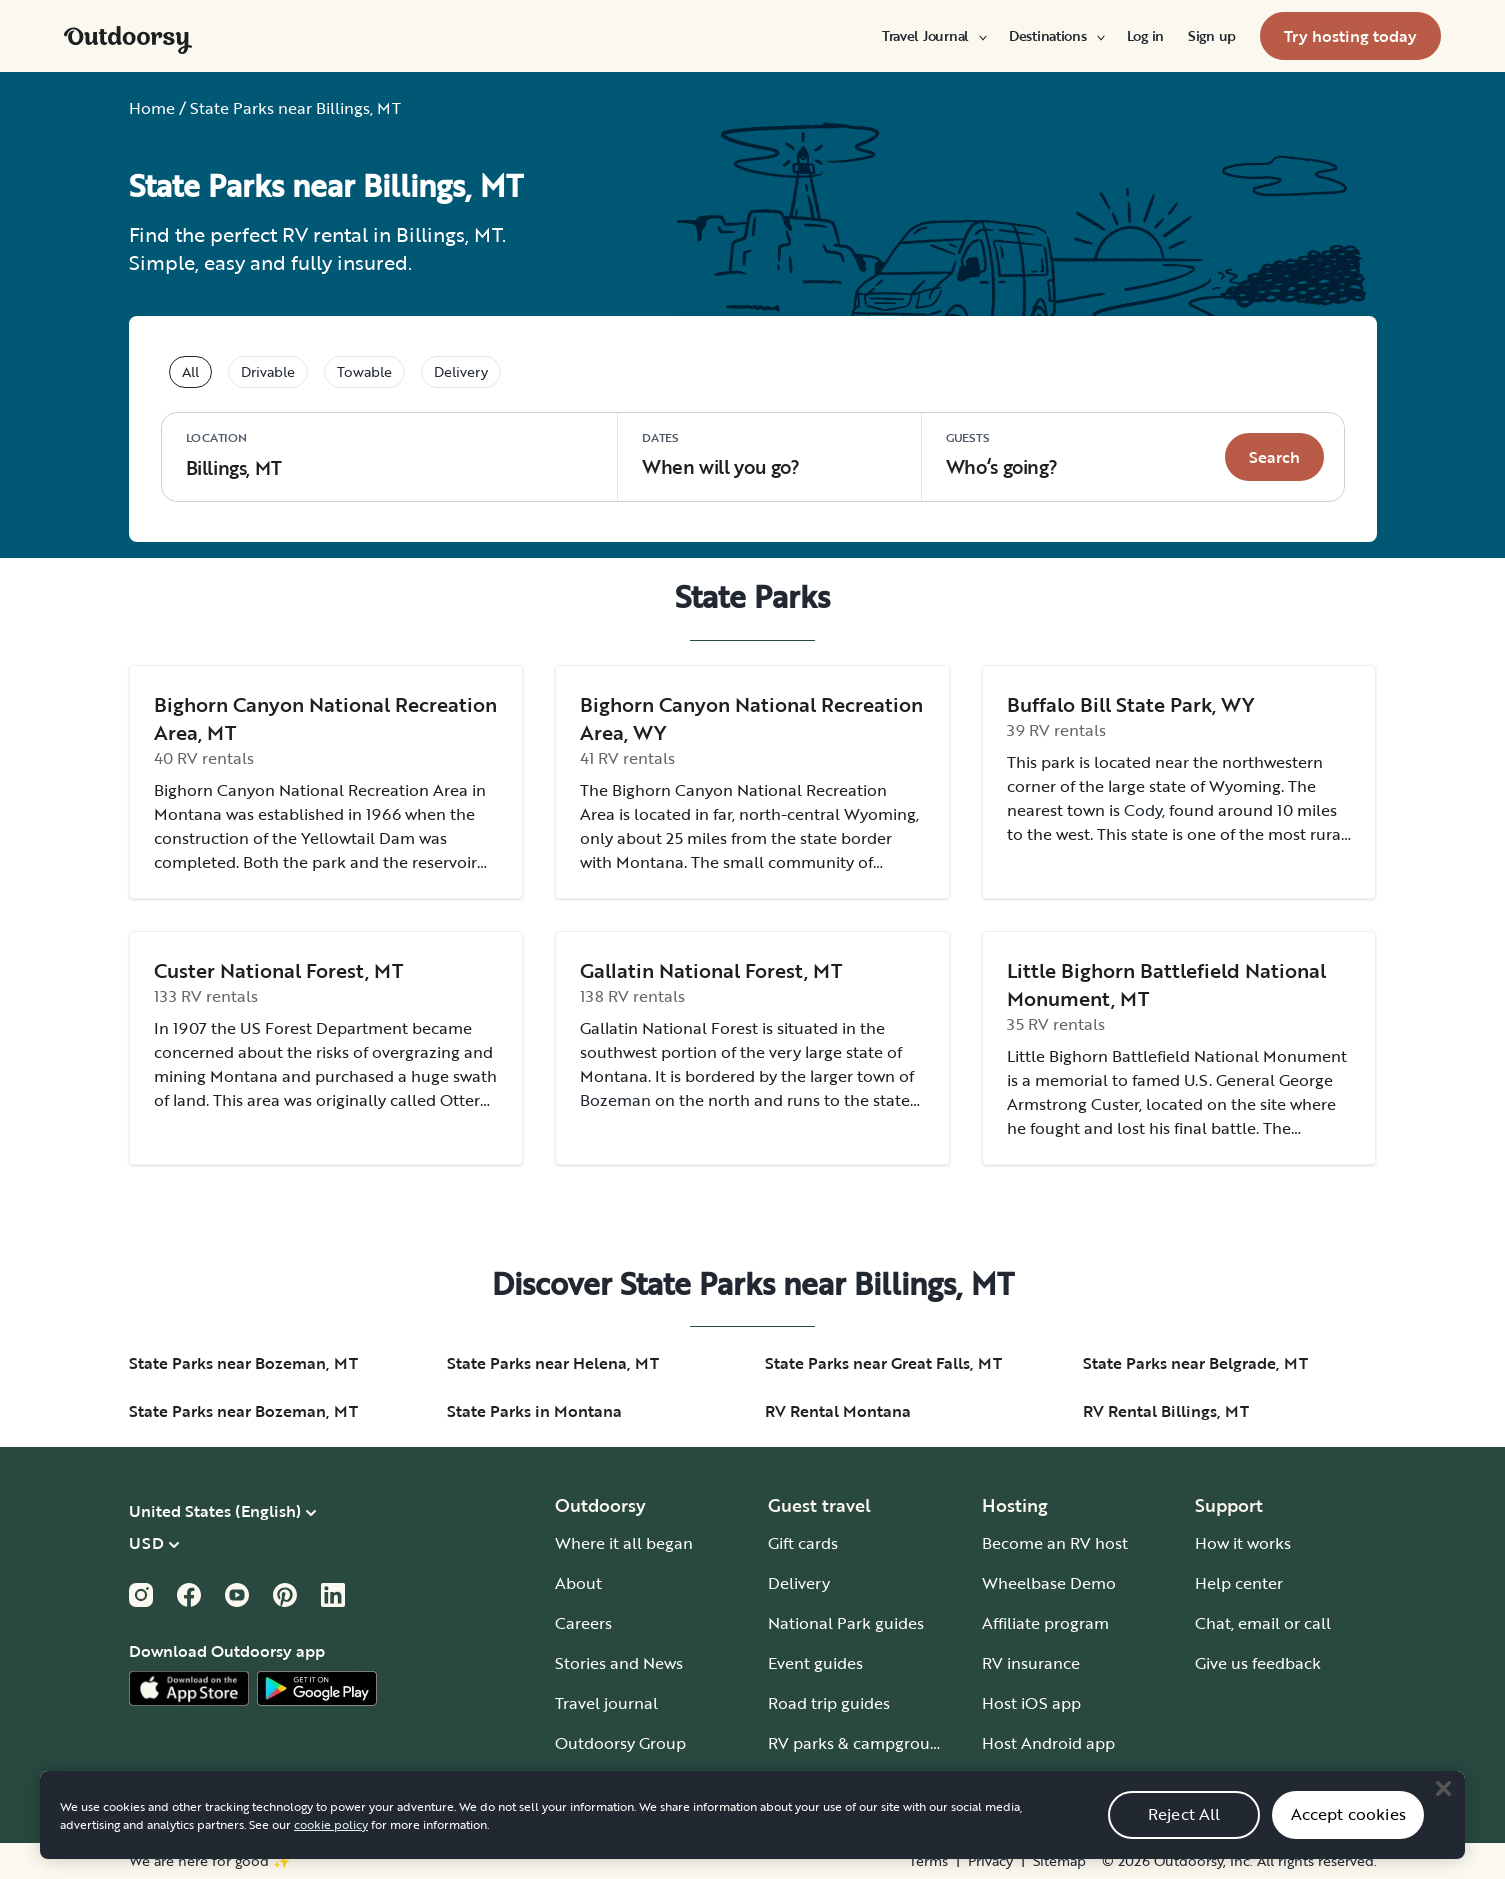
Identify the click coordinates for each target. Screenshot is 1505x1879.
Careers (583, 1623)
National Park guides (846, 1623)
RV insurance (1031, 1663)
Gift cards (803, 1543)
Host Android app (1048, 1743)
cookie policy (331, 1845)
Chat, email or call (1263, 1623)
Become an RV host (1055, 1543)
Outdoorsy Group (620, 1743)
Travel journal (606, 1703)
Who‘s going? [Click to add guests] (1001, 454)
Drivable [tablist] (268, 371)
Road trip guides (829, 1703)
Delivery (799, 1583)
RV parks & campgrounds (862, 1743)
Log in (1145, 36)
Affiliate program (1045, 1623)
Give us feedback (1258, 1663)
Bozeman (615, 1100)
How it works (1243, 1543)
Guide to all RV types (846, 1783)
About (578, 1583)
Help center (1239, 1583)
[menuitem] (933, 36)
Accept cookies (1348, 1836)
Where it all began (624, 1543)
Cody (1143, 810)
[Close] (1443, 1810)
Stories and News (619, 1663)
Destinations (1056, 36)
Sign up (1212, 36)
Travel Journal (933, 36)
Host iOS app (1031, 1703)
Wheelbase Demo (1049, 1583)
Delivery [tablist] (461, 371)
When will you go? (721, 454)
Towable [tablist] (364, 371)
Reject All (1184, 1836)
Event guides (815, 1663)
